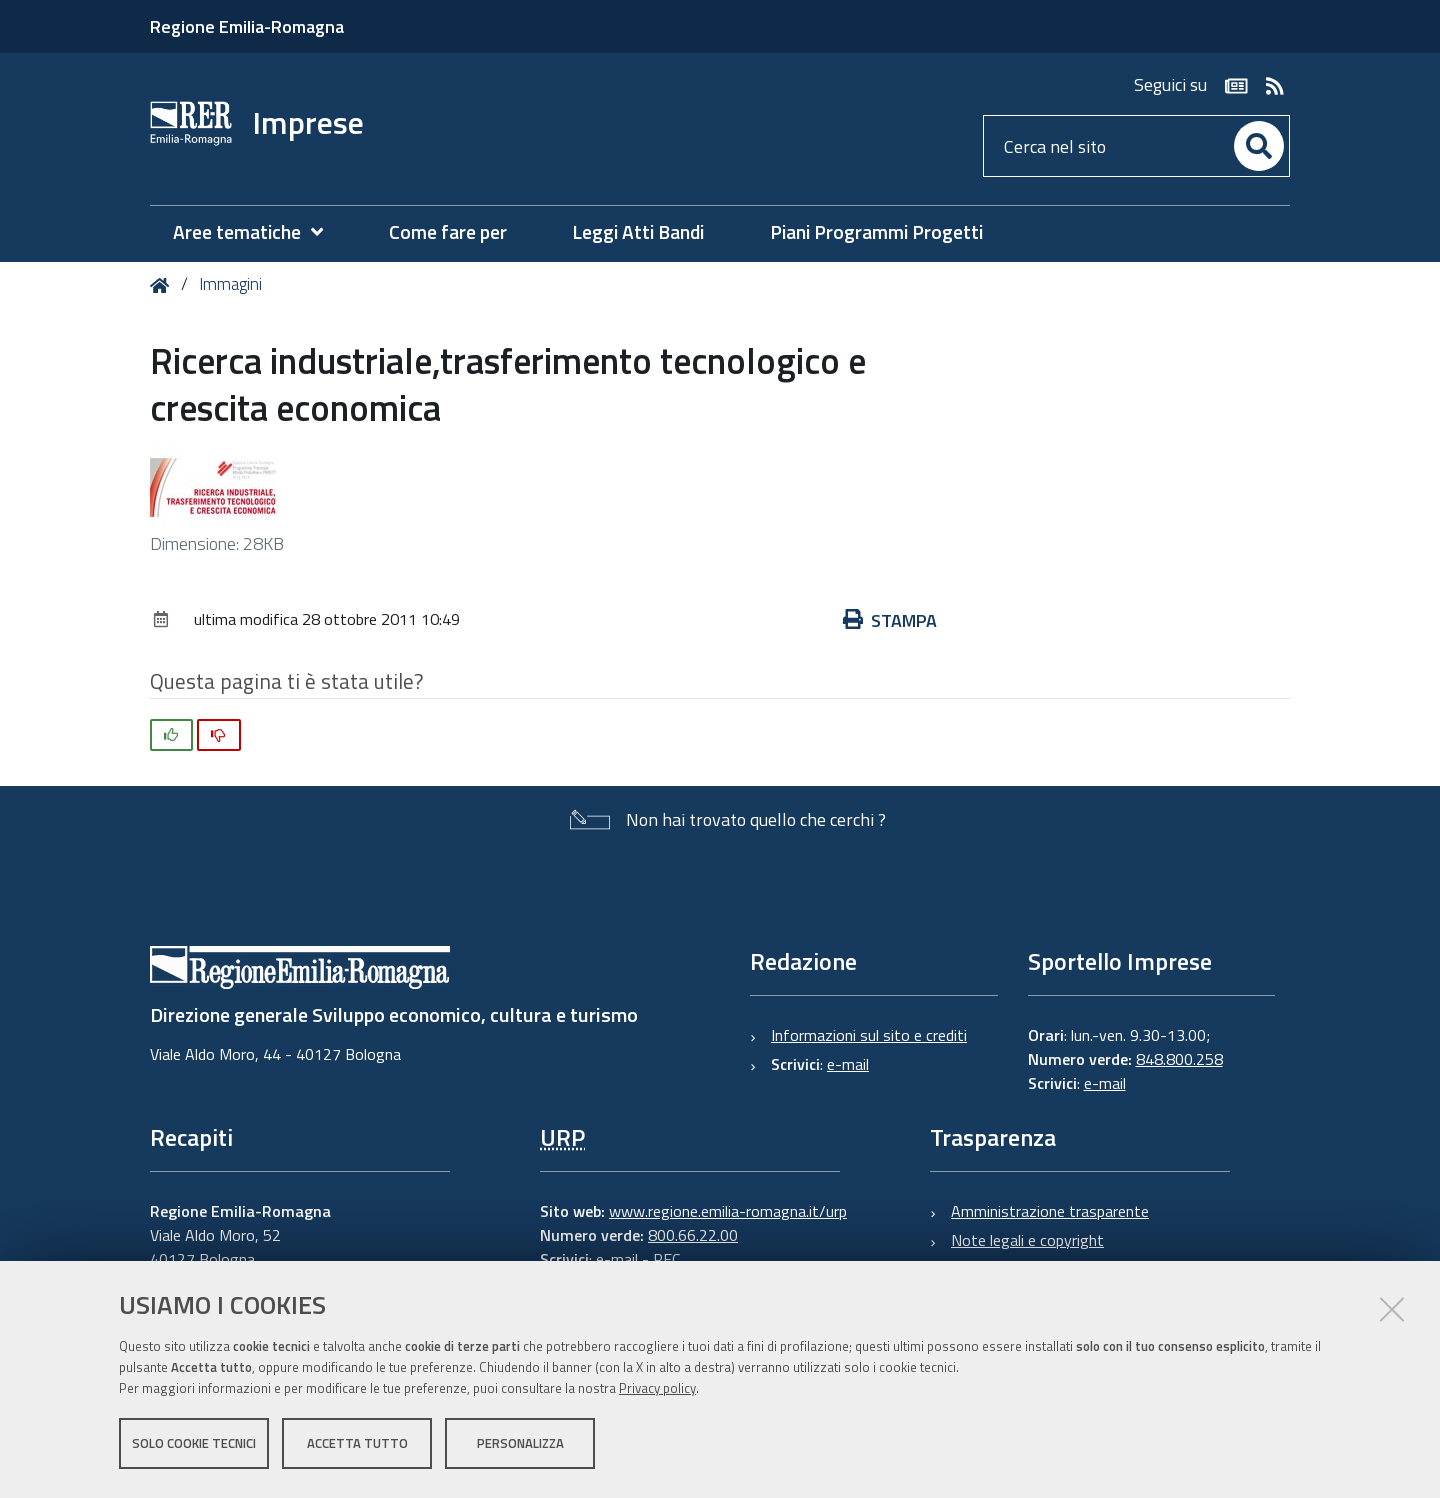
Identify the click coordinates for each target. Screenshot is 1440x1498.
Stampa (890, 620)
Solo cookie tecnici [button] (194, 1446)
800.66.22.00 (693, 1235)
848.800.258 (1179, 1059)
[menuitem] (258, 232)
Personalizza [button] (520, 1446)
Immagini (230, 284)
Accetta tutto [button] (357, 1446)
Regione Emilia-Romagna (247, 26)
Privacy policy (657, 1391)
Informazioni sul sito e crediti (869, 1035)
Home (163, 285)
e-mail (848, 1064)
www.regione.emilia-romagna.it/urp (728, 1211)
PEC (666, 1259)
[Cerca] (1259, 146)
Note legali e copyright (1027, 1240)
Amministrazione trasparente (1050, 1211)
